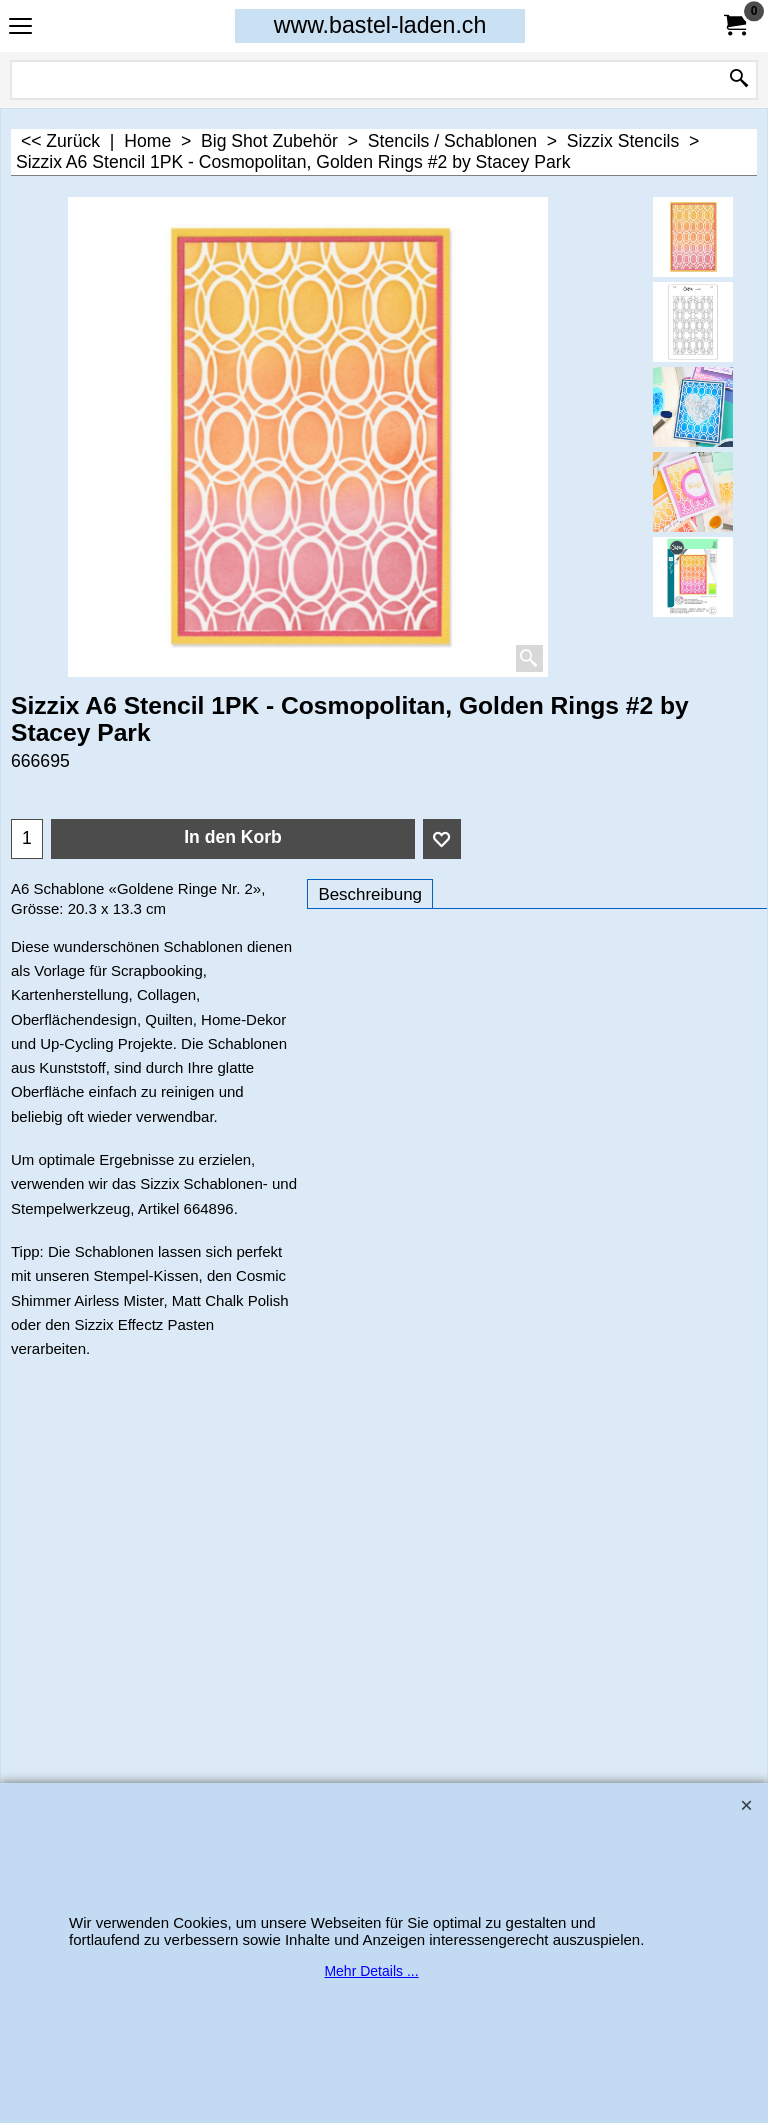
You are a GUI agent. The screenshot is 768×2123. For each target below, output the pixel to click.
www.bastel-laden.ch (380, 25)
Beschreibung (370, 894)
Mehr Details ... (371, 1971)
